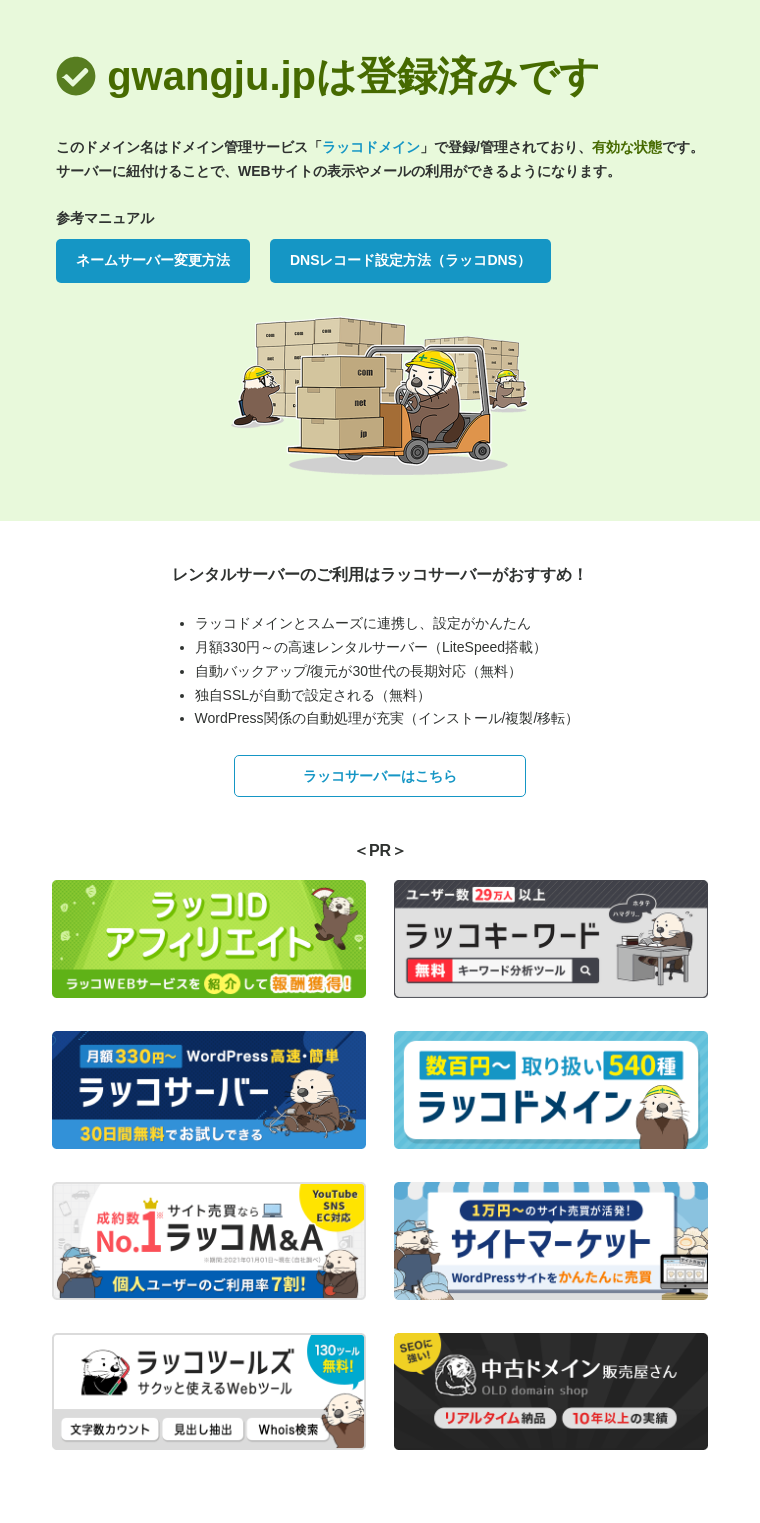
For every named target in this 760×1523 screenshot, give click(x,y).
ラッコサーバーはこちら (380, 776)
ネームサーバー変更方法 (153, 260)
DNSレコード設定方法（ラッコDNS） (410, 260)
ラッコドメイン (371, 147)
